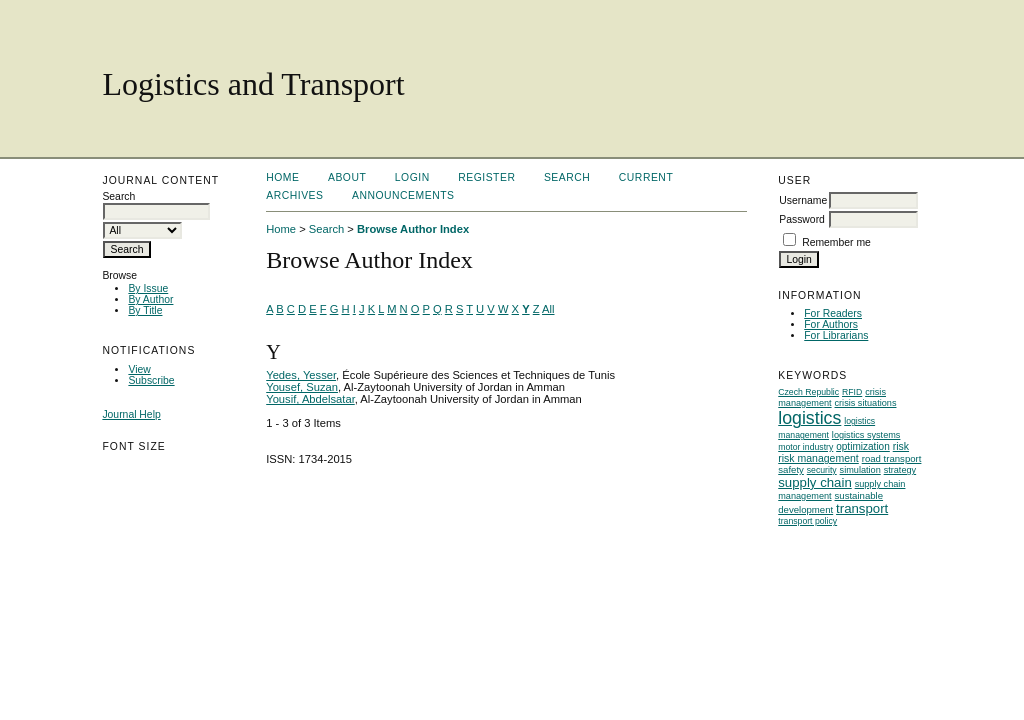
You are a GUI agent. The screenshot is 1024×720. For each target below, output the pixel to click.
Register (486, 177)
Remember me (836, 242)
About (347, 177)
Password (802, 219)
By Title (145, 310)
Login (412, 177)
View (139, 369)
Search (567, 177)
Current (646, 177)
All (548, 309)
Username (803, 200)
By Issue (148, 288)
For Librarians (836, 335)
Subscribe (151, 380)
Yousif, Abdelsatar (310, 399)
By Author (150, 299)
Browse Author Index (413, 229)
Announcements (403, 195)
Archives (294, 195)
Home (282, 177)
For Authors (831, 324)
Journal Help (131, 414)
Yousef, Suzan (302, 387)
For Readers (833, 313)
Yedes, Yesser (301, 375)
